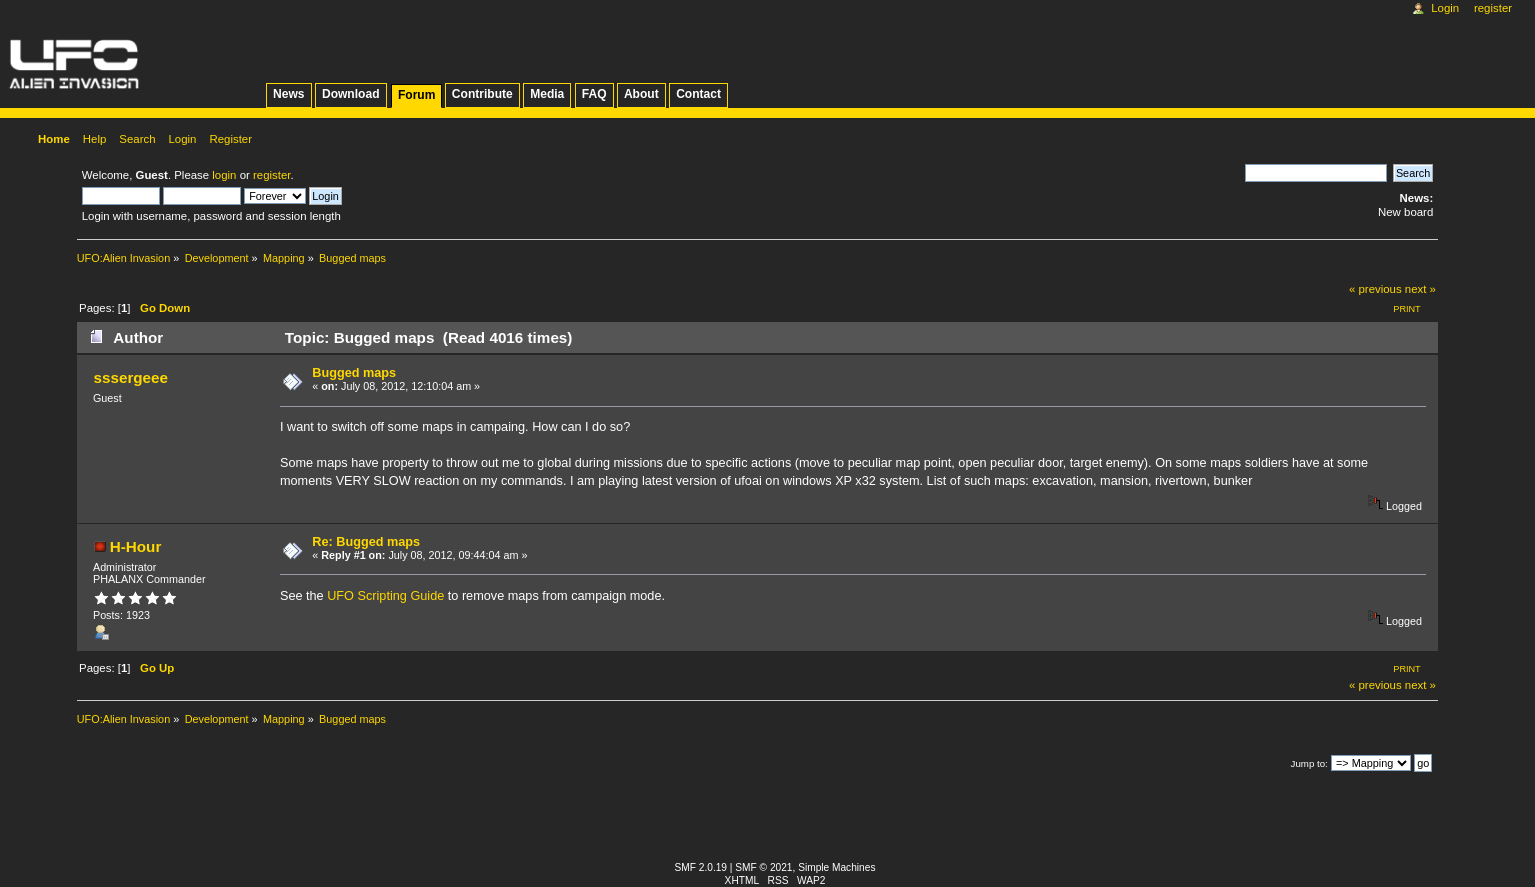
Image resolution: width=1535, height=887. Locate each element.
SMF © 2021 (763, 867)
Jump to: (1309, 763)
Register (1493, 8)
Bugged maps (354, 373)
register (271, 175)
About (641, 94)
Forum (416, 95)
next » (1420, 289)
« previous (1375, 289)
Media (547, 94)
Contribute (482, 94)
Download (351, 94)
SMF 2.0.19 (701, 867)
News (288, 94)
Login (1445, 8)
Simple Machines (836, 867)
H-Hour (136, 546)
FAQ (594, 94)
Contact (698, 94)
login (224, 175)
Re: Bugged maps (366, 542)
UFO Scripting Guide (385, 596)
